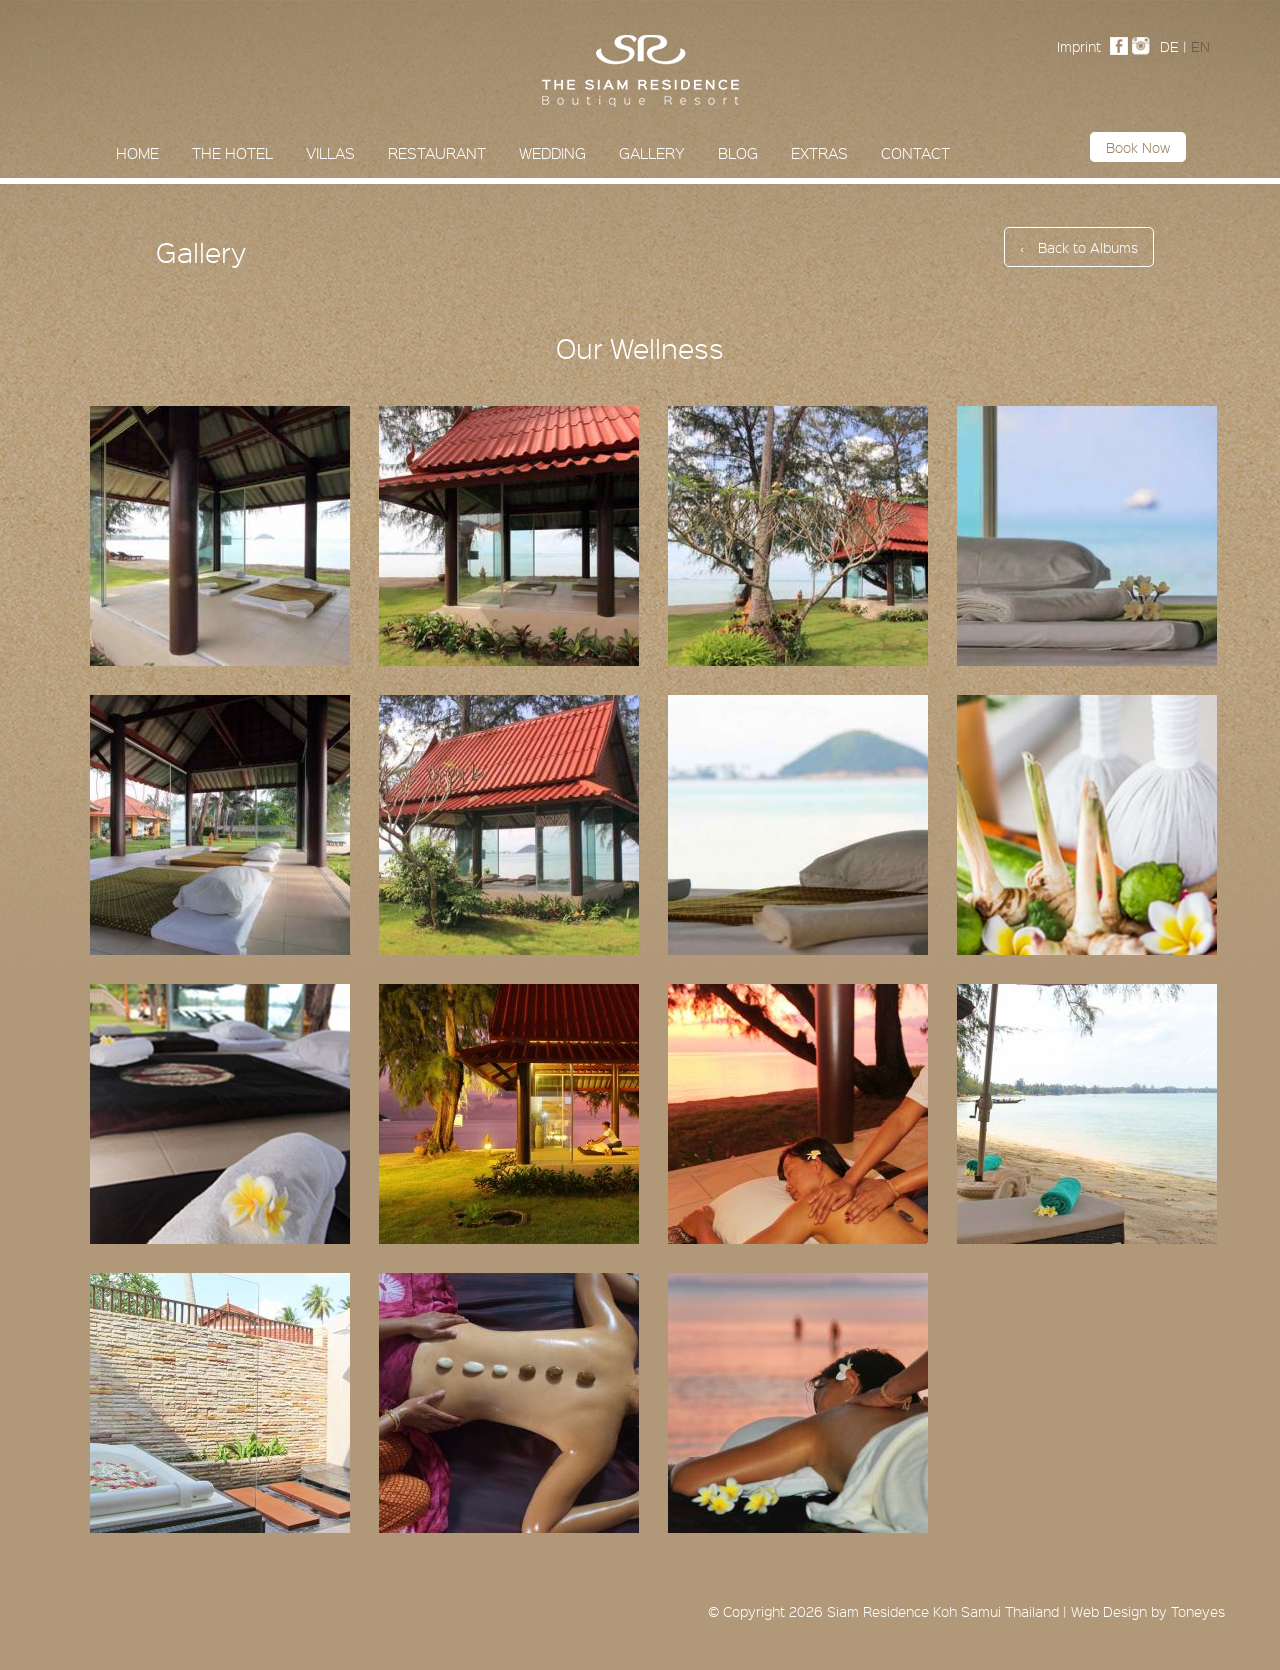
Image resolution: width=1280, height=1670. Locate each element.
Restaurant (437, 153)
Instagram (1146, 46)
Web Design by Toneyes (1148, 1611)
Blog (738, 153)
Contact (915, 153)
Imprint (1079, 46)
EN (1200, 46)
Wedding (552, 153)
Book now (1138, 147)
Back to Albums (1079, 247)
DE (1169, 46)
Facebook (1124, 46)
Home (137, 153)
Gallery (652, 153)
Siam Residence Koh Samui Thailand (943, 1611)
